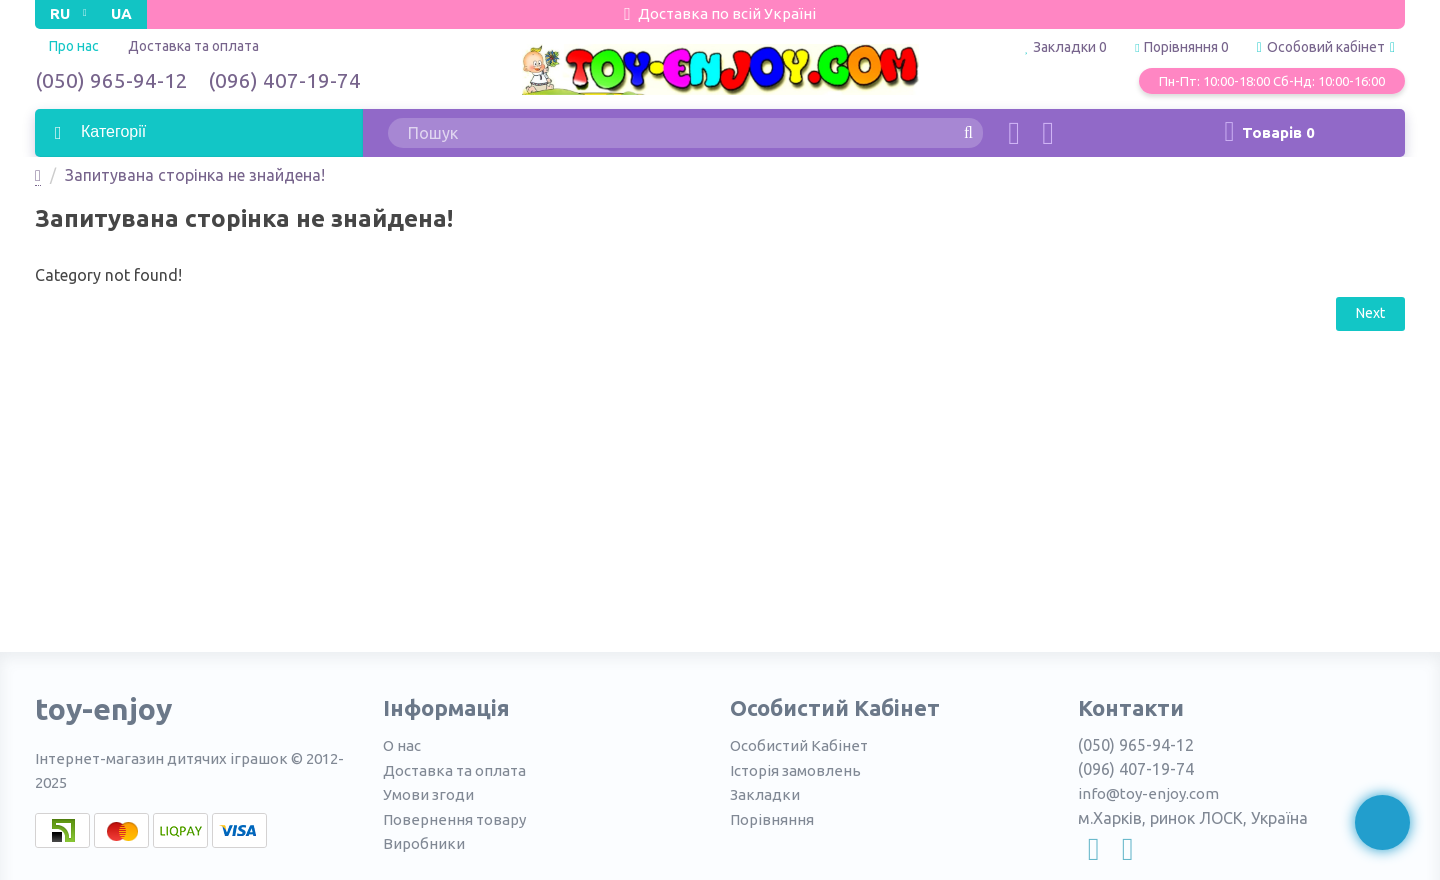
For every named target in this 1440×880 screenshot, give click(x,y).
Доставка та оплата (193, 46)
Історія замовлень (795, 770)
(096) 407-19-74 (284, 80)
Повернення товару (454, 819)
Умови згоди (428, 794)
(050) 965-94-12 (111, 80)
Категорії (112, 131)
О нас (402, 745)
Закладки (765, 794)
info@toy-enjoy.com (1148, 793)
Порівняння (772, 819)
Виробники (424, 843)
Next (1370, 313)
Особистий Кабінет (799, 745)
